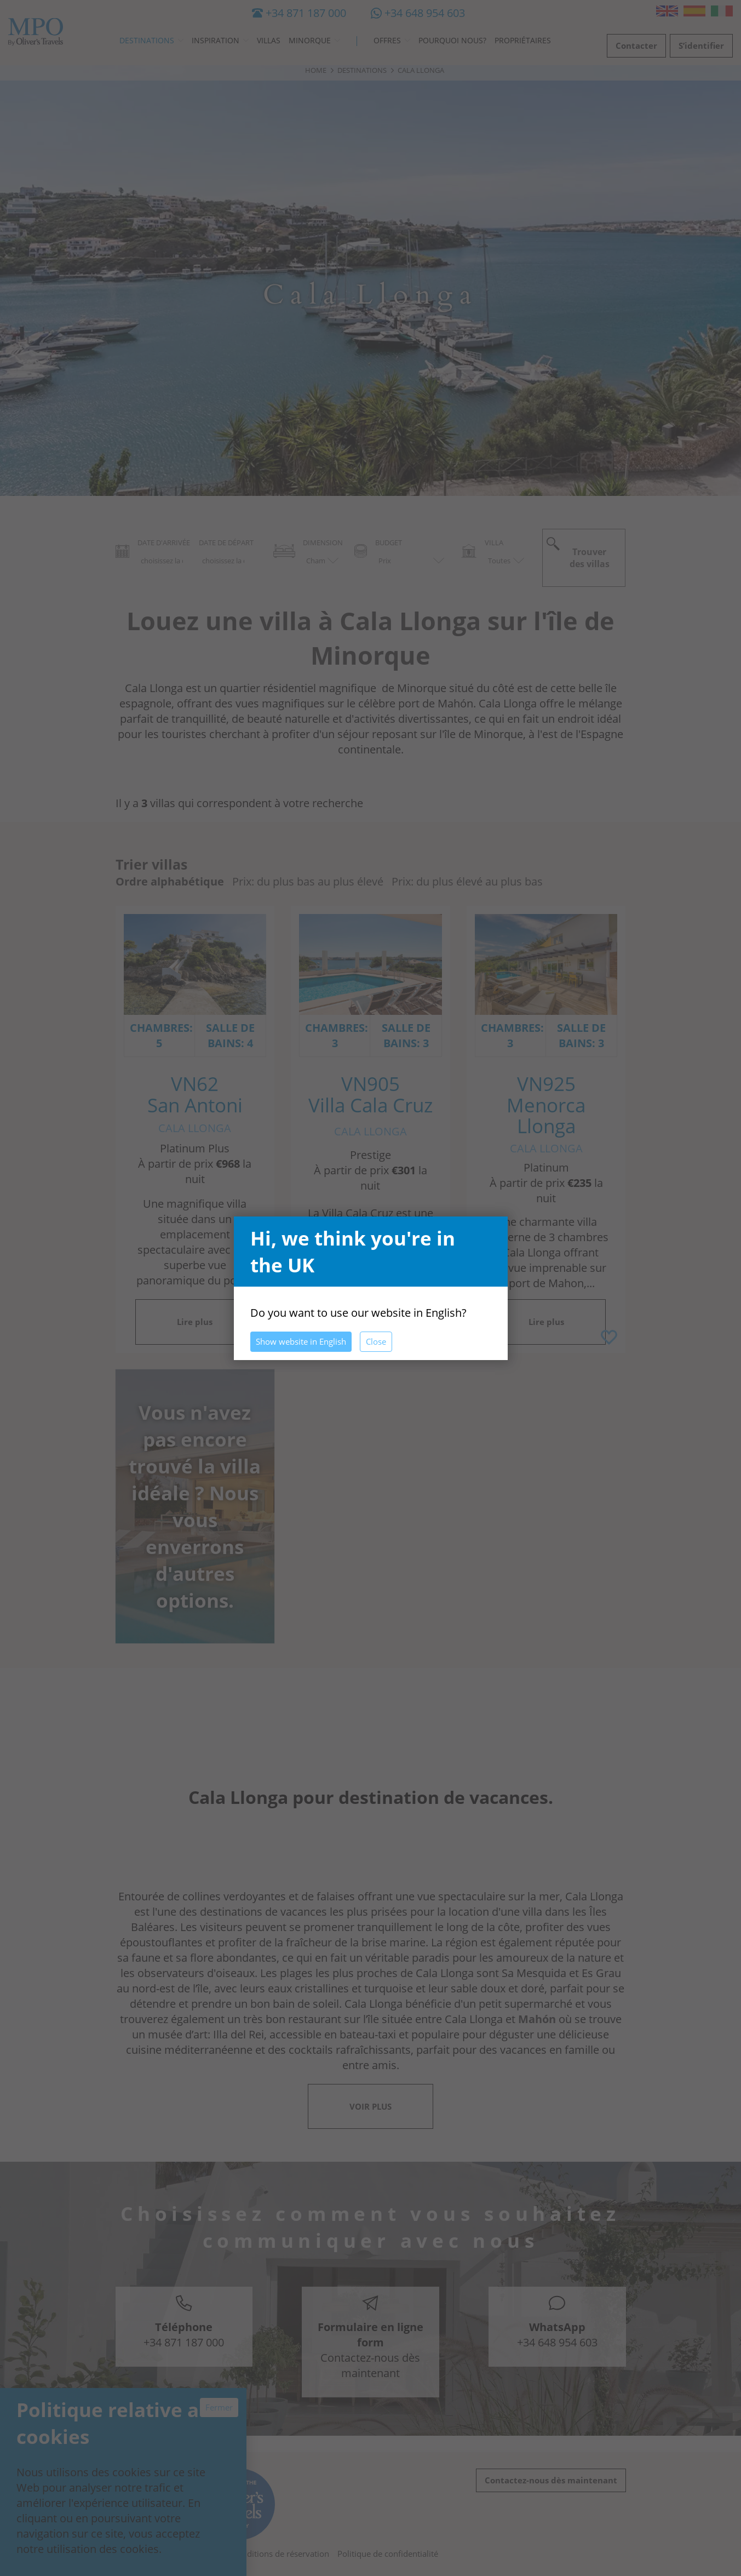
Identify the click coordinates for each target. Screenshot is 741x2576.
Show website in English (301, 1341)
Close (376, 1341)
